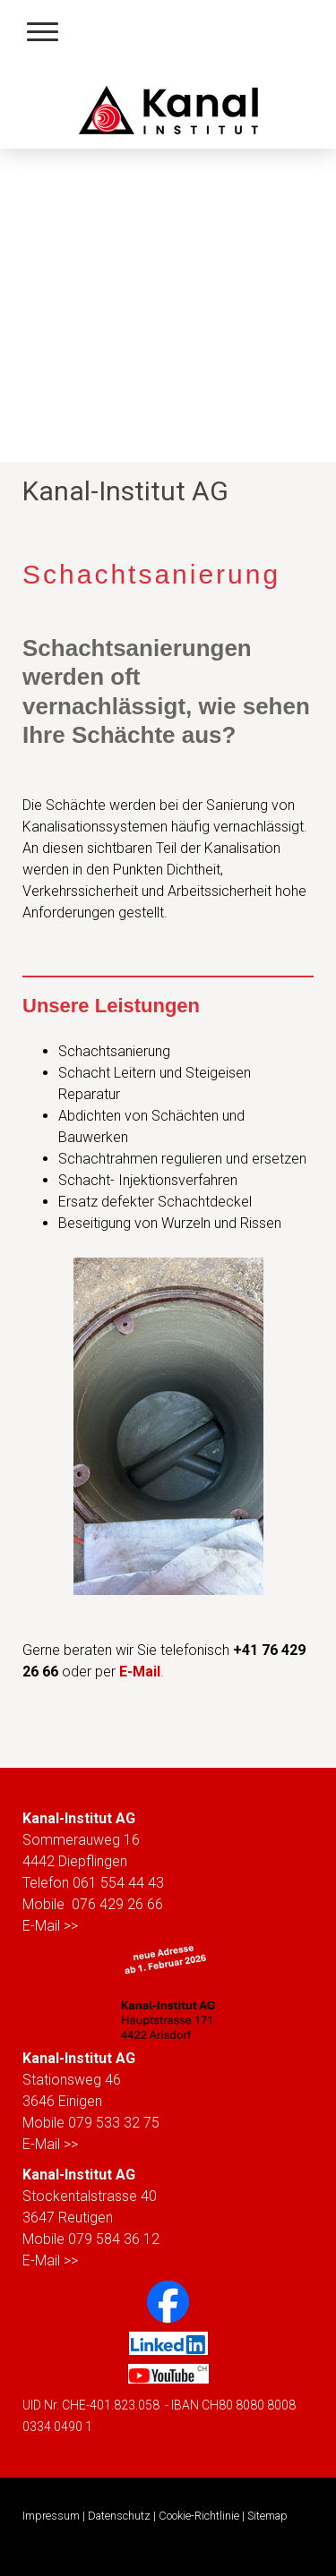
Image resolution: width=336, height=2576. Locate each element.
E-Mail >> (50, 1925)
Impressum (51, 2515)
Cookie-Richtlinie (199, 2515)
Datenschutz (119, 2515)
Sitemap (267, 2515)
